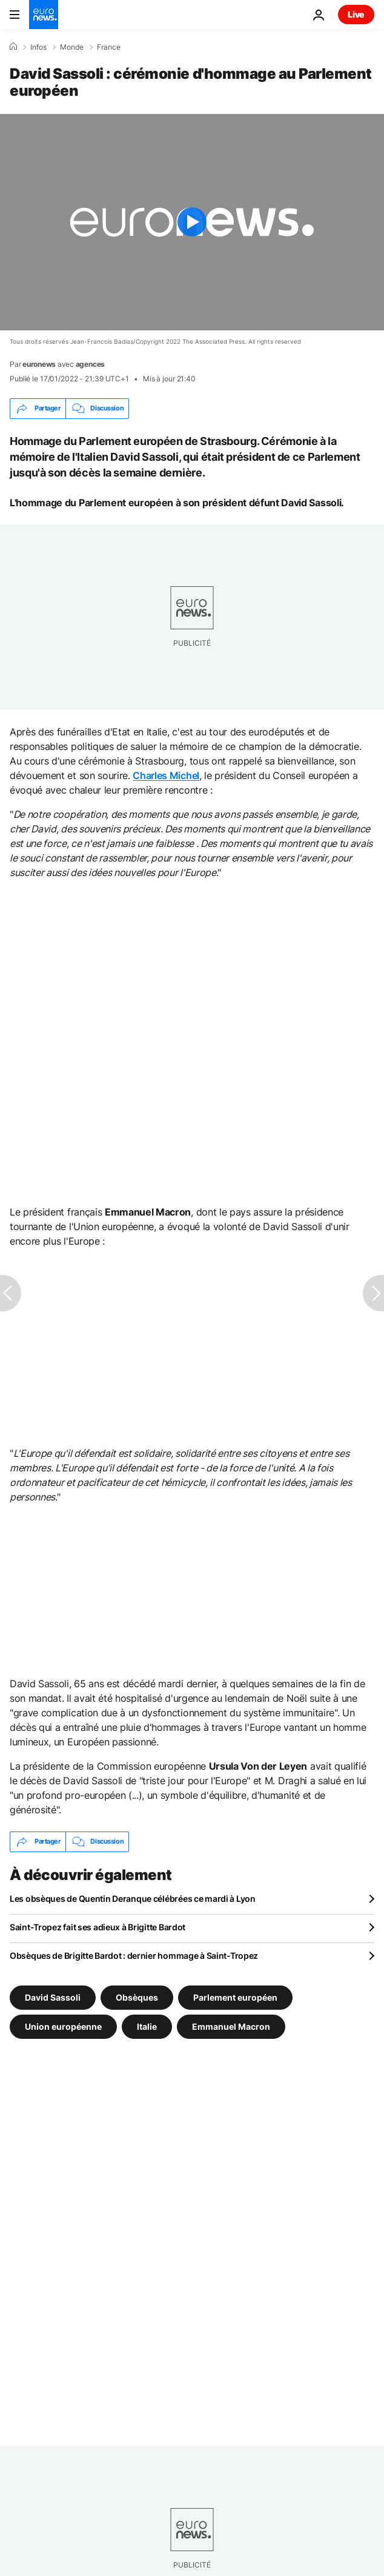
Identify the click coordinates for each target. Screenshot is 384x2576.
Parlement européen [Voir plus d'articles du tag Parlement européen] (235, 1997)
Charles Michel (166, 775)
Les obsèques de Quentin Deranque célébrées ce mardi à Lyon (133, 1898)
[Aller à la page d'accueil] (43, 14)
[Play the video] (192, 222)
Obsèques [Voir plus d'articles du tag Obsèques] (137, 1997)
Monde (72, 47)
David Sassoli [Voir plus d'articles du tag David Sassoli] (53, 1997)
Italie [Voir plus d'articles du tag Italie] (147, 2026)
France (109, 47)
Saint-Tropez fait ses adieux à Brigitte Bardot (97, 1927)
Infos (38, 47)
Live (356, 14)
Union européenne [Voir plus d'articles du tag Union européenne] (63, 2026)
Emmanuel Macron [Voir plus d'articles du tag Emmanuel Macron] (231, 2026)
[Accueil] (13, 46)
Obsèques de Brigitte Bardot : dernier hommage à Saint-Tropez (134, 1955)
